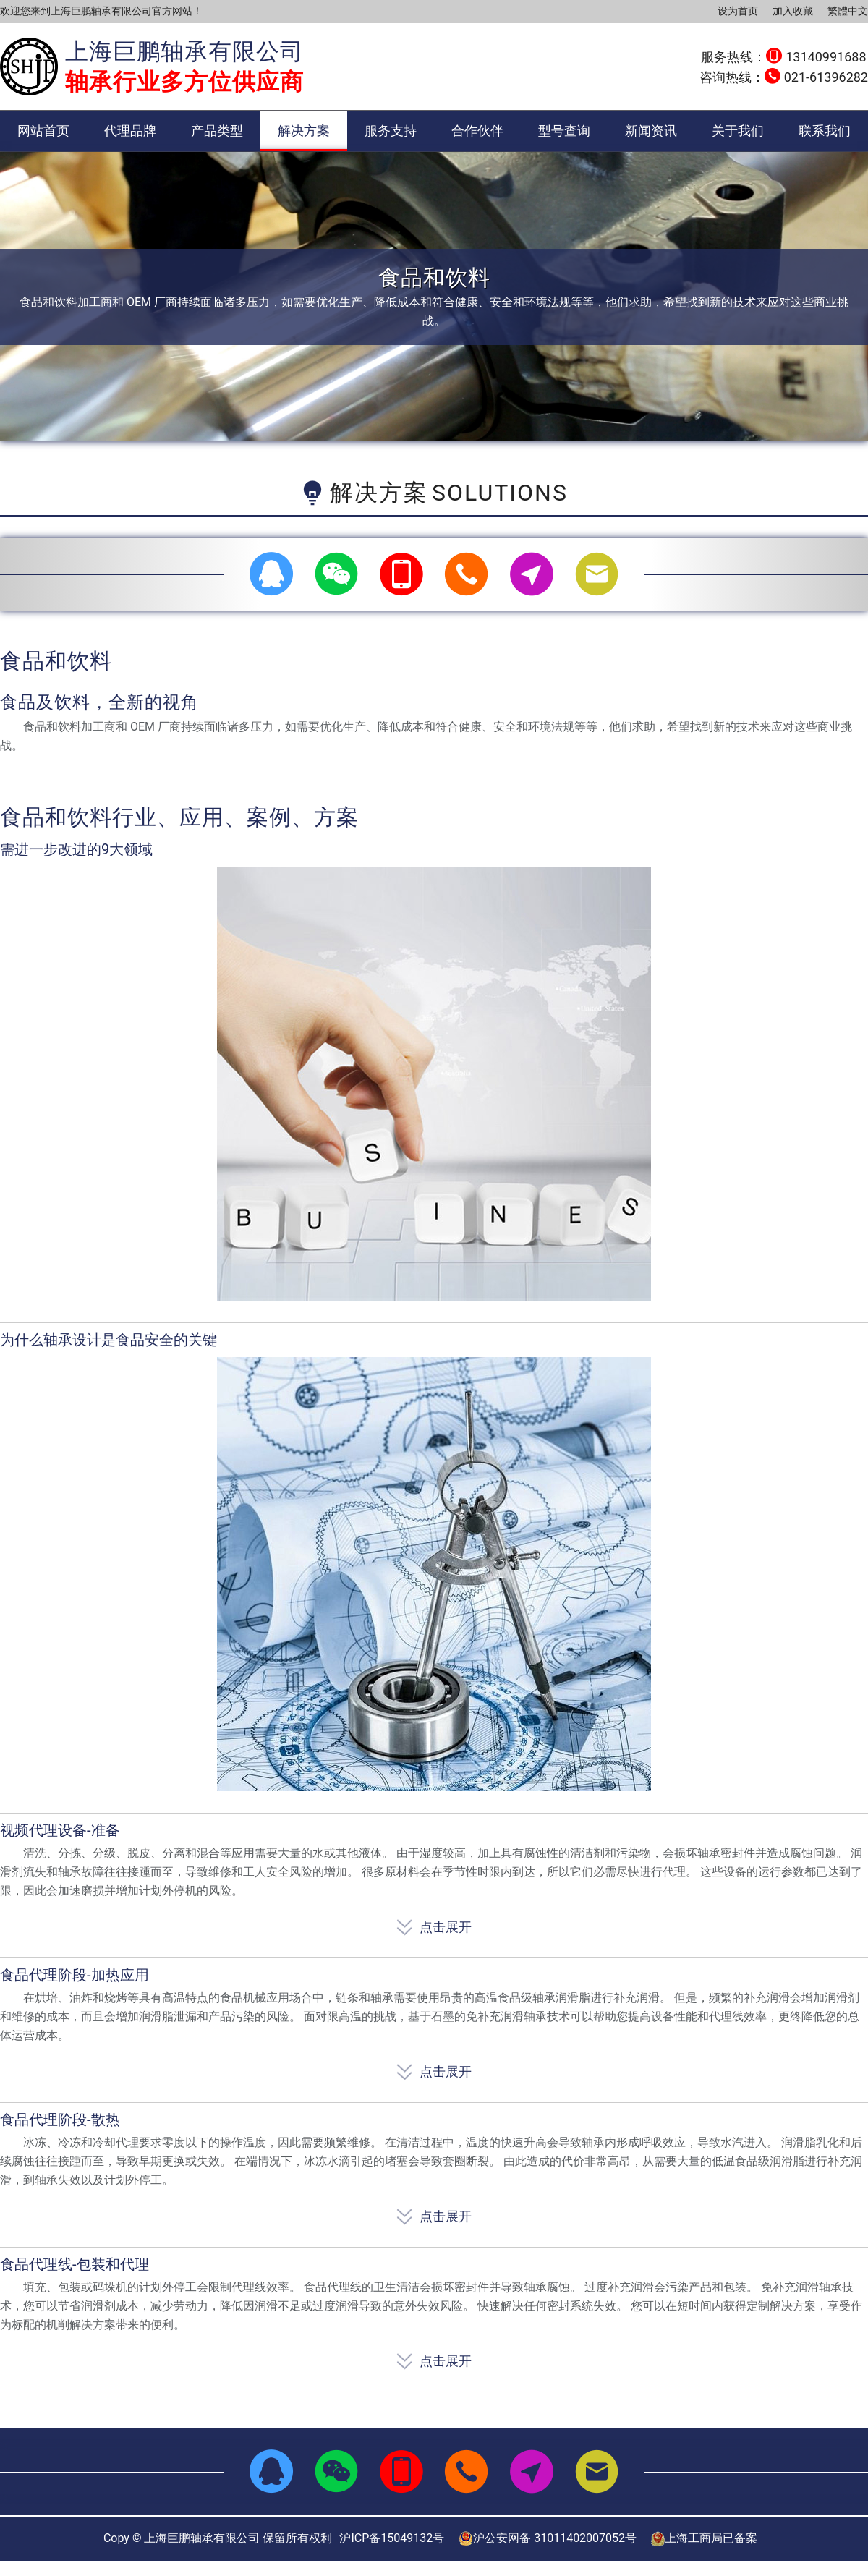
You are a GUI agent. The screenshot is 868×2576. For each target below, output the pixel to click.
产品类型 (217, 130)
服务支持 (391, 130)
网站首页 (43, 130)
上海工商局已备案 (704, 2538)
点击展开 (434, 1924)
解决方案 (304, 130)
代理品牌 (130, 130)
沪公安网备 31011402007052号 (548, 2538)
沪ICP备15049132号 (391, 2538)
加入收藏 (793, 11)
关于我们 (738, 130)
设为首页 (738, 11)
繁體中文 (847, 11)
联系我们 (825, 130)
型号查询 (564, 130)
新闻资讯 (651, 130)
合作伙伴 (477, 130)
